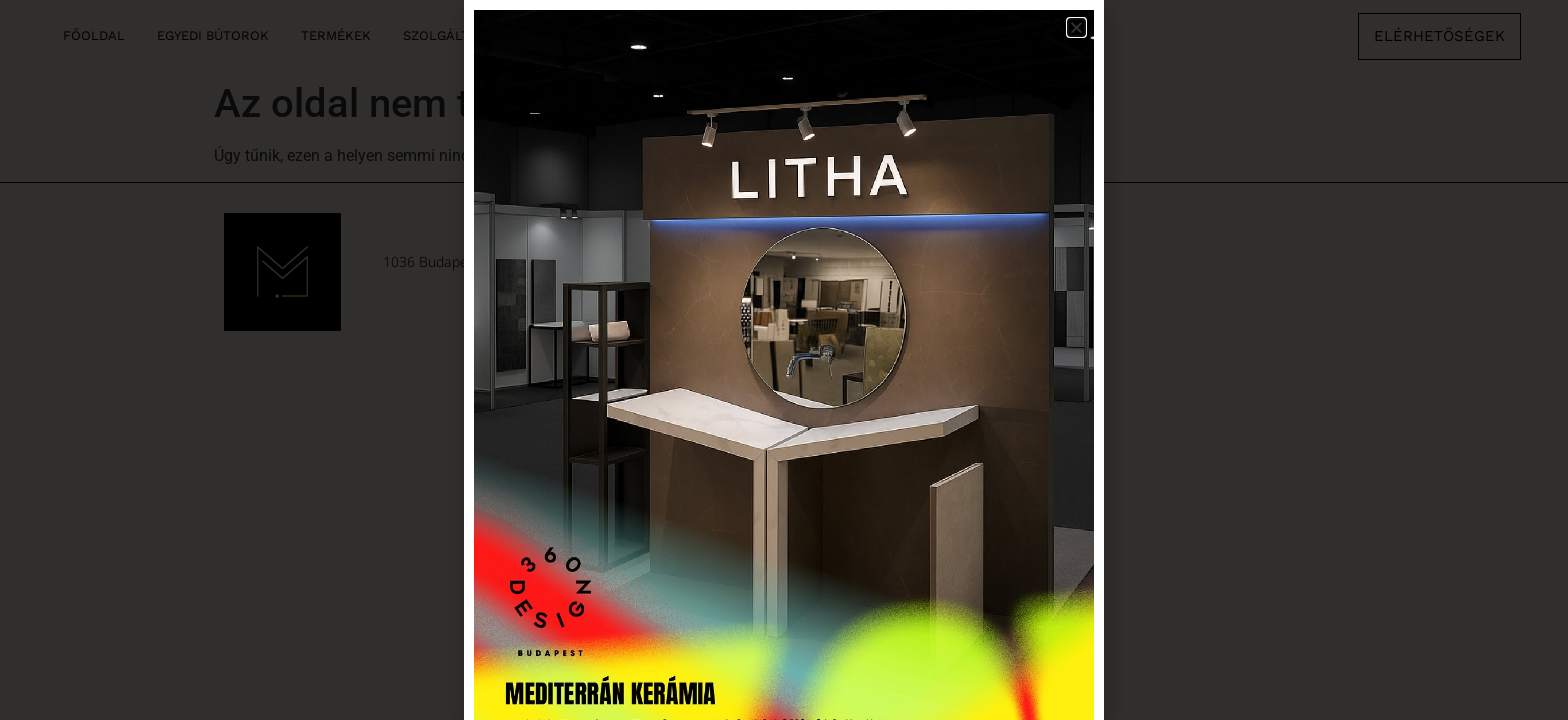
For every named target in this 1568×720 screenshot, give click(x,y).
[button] (1076, 27)
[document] (784, 360)
